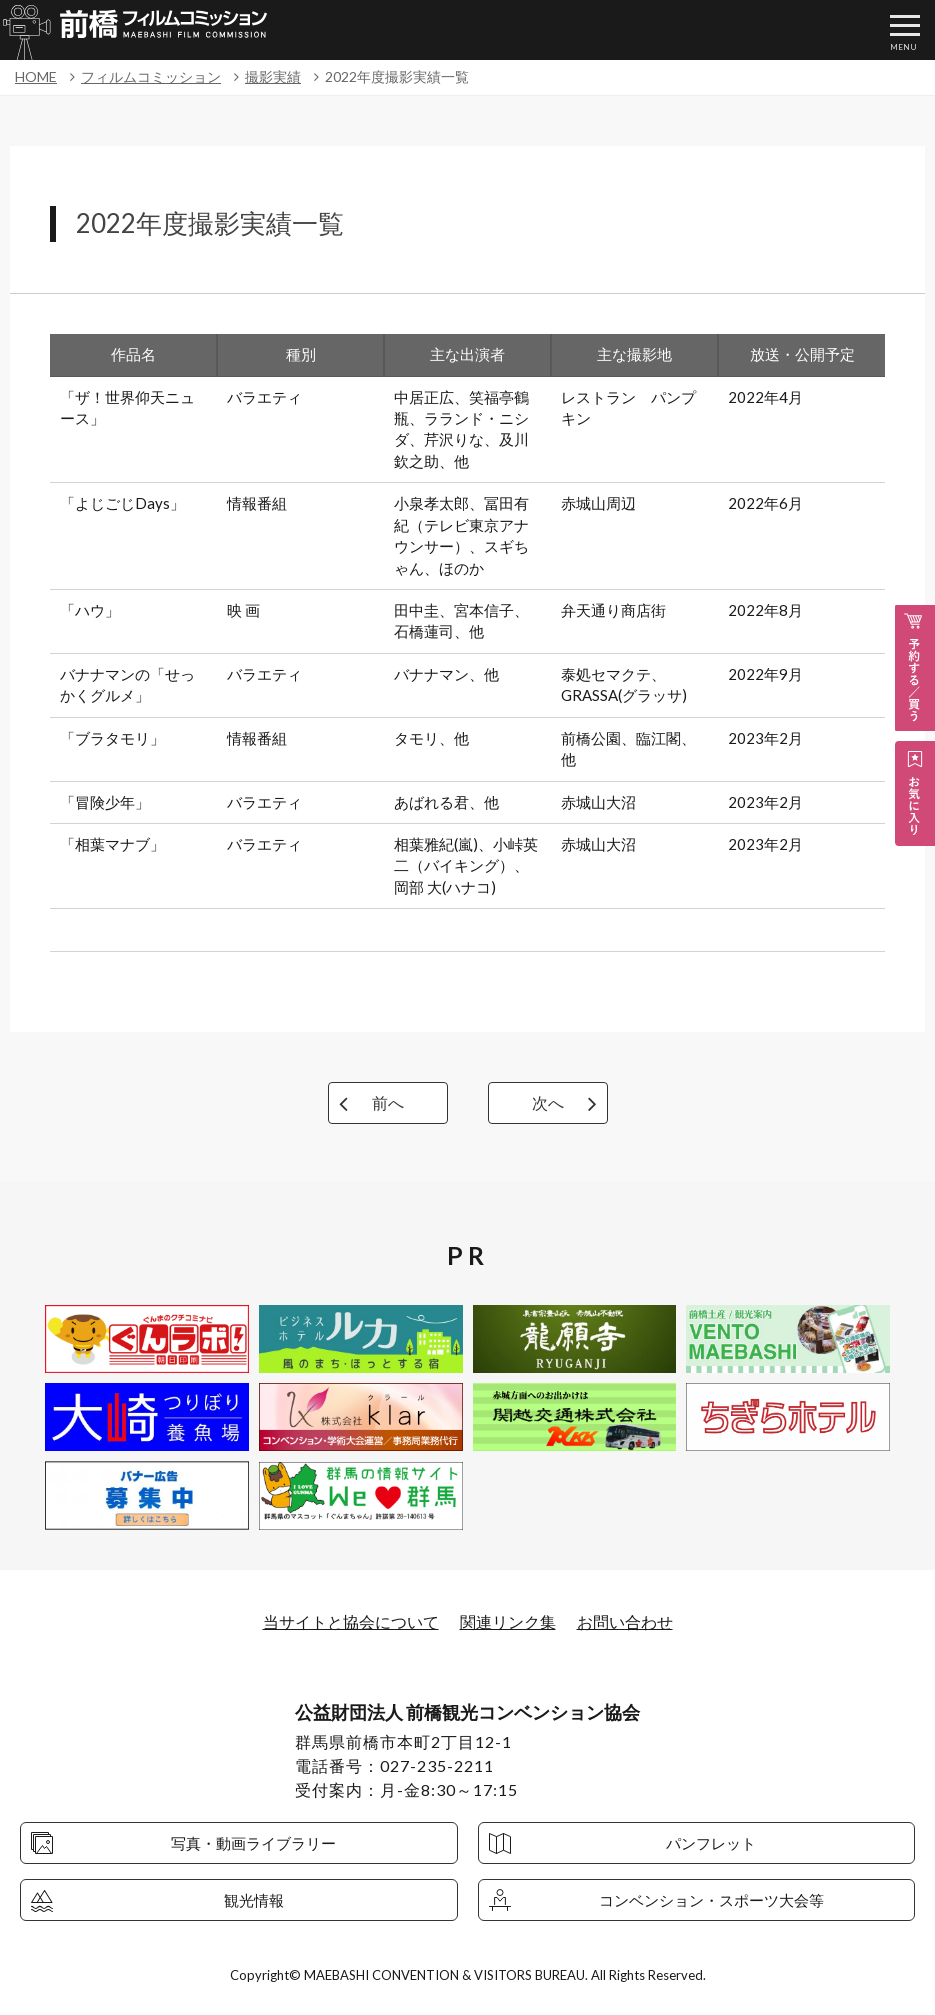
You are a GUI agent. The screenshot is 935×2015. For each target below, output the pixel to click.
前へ (388, 1102)
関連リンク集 (508, 1621)
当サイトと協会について (351, 1621)
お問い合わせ (625, 1621)
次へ (548, 1102)
